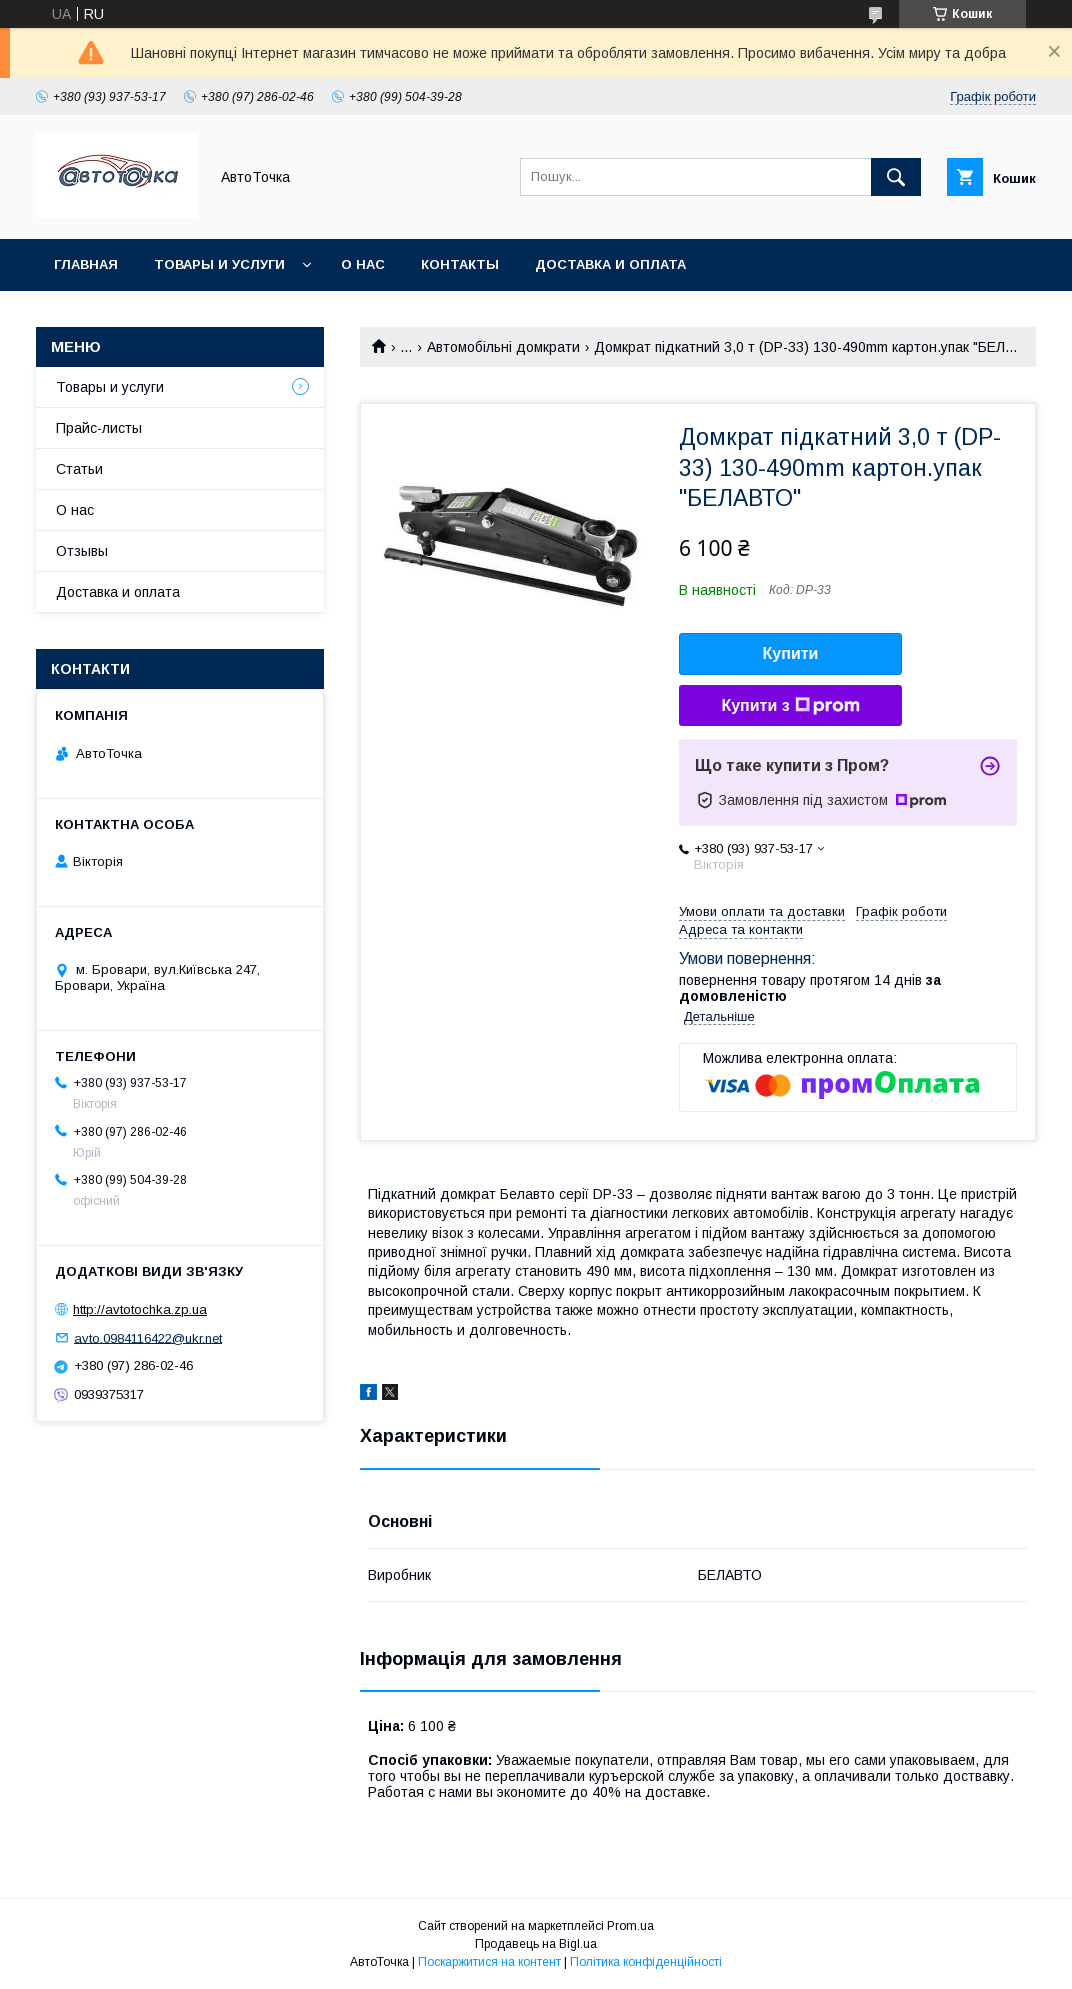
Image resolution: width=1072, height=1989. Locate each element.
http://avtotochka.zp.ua (140, 1309)
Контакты (460, 264)
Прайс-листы (99, 428)
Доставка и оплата (610, 264)
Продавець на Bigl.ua (536, 1944)
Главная (86, 264)
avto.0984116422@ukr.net (148, 1337)
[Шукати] (896, 177)
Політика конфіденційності (646, 1962)
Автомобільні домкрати (503, 347)
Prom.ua (630, 1926)
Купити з (790, 706)
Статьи (79, 469)
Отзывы (82, 551)
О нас (363, 264)
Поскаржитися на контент (489, 1962)
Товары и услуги (219, 264)
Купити (791, 653)
